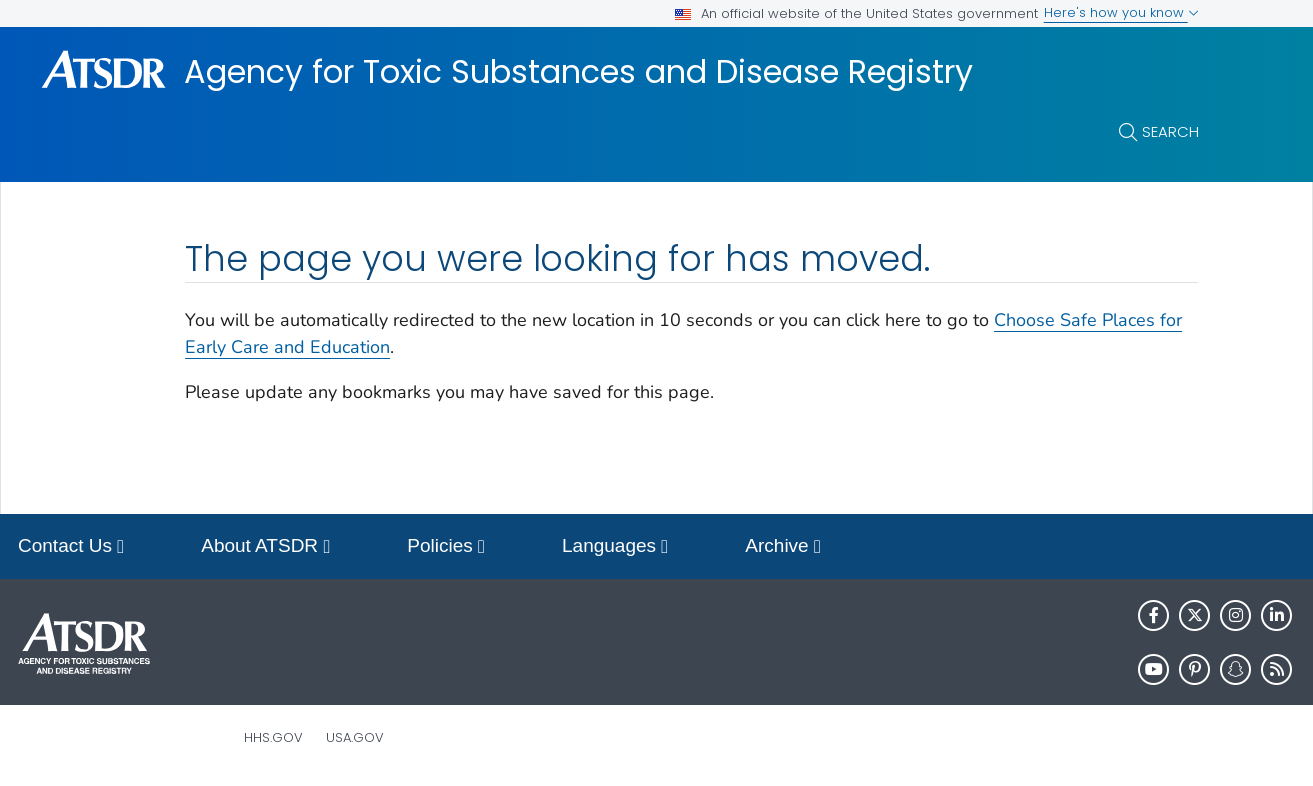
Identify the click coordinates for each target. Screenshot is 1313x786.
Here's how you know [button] (1121, 12)
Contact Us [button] (71, 547)
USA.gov (355, 737)
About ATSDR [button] (265, 547)
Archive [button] (783, 547)
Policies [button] (446, 547)
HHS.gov (273, 737)
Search (1170, 131)
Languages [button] (615, 547)
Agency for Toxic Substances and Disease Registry (578, 72)
